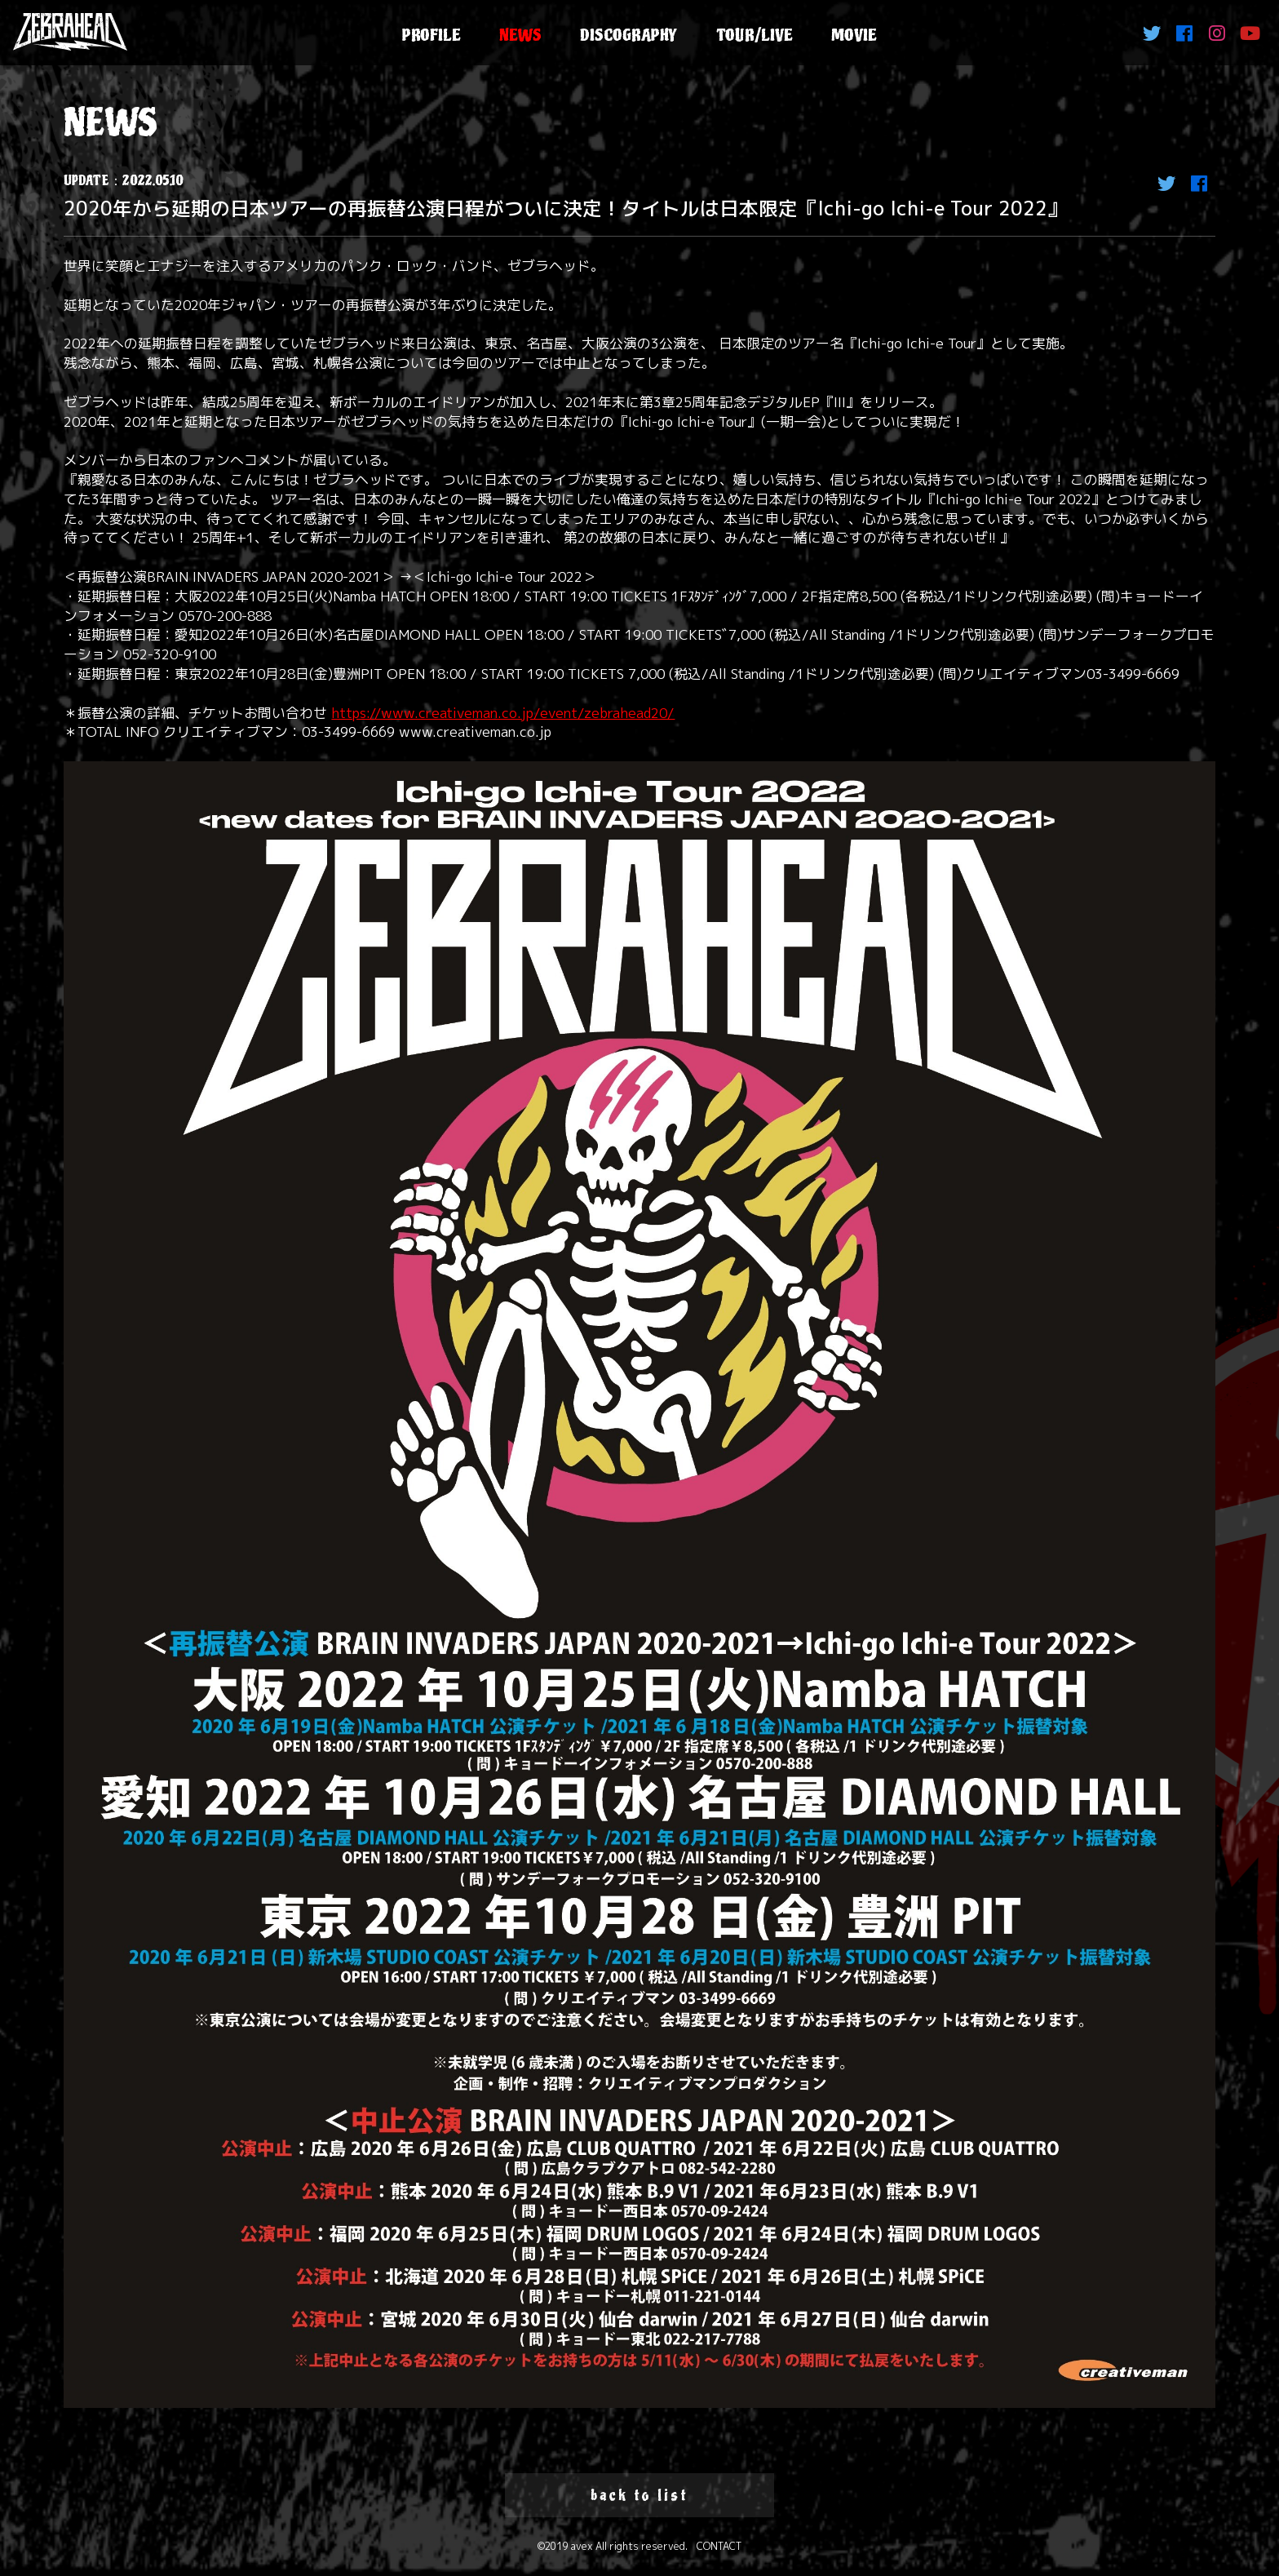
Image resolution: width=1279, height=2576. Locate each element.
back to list (639, 2495)
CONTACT (719, 2546)
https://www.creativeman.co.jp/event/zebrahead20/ (503, 712)
